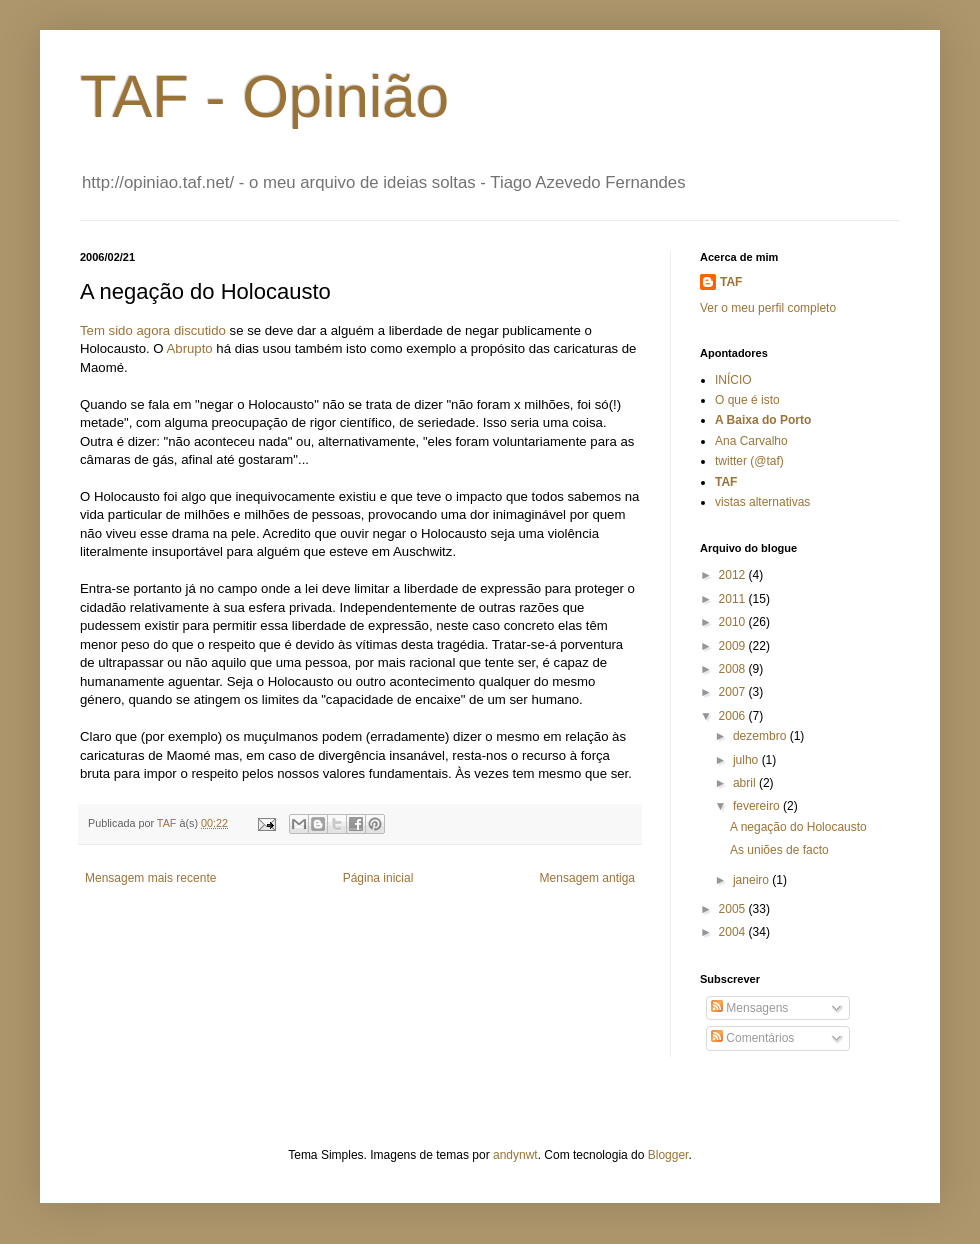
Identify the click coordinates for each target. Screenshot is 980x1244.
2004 (734, 932)
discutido (200, 330)
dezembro (761, 736)
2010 (734, 622)
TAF (731, 282)
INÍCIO (733, 380)
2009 (734, 646)
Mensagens (749, 1008)
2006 (734, 716)
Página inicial (378, 878)
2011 (734, 599)
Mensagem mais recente (150, 878)
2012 (734, 575)
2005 (734, 909)
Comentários (752, 1038)
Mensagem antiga (587, 878)
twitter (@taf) (749, 461)
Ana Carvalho (751, 441)
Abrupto (190, 348)
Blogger (668, 1155)
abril (746, 783)
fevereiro (758, 806)
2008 (734, 669)
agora (153, 330)
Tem (92, 330)
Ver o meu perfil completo (768, 308)
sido (121, 330)
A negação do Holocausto (798, 827)
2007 (734, 692)
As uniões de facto (779, 850)
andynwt (515, 1155)
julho (747, 760)
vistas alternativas (762, 502)
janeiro (752, 880)
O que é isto (747, 400)
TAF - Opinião (264, 96)
